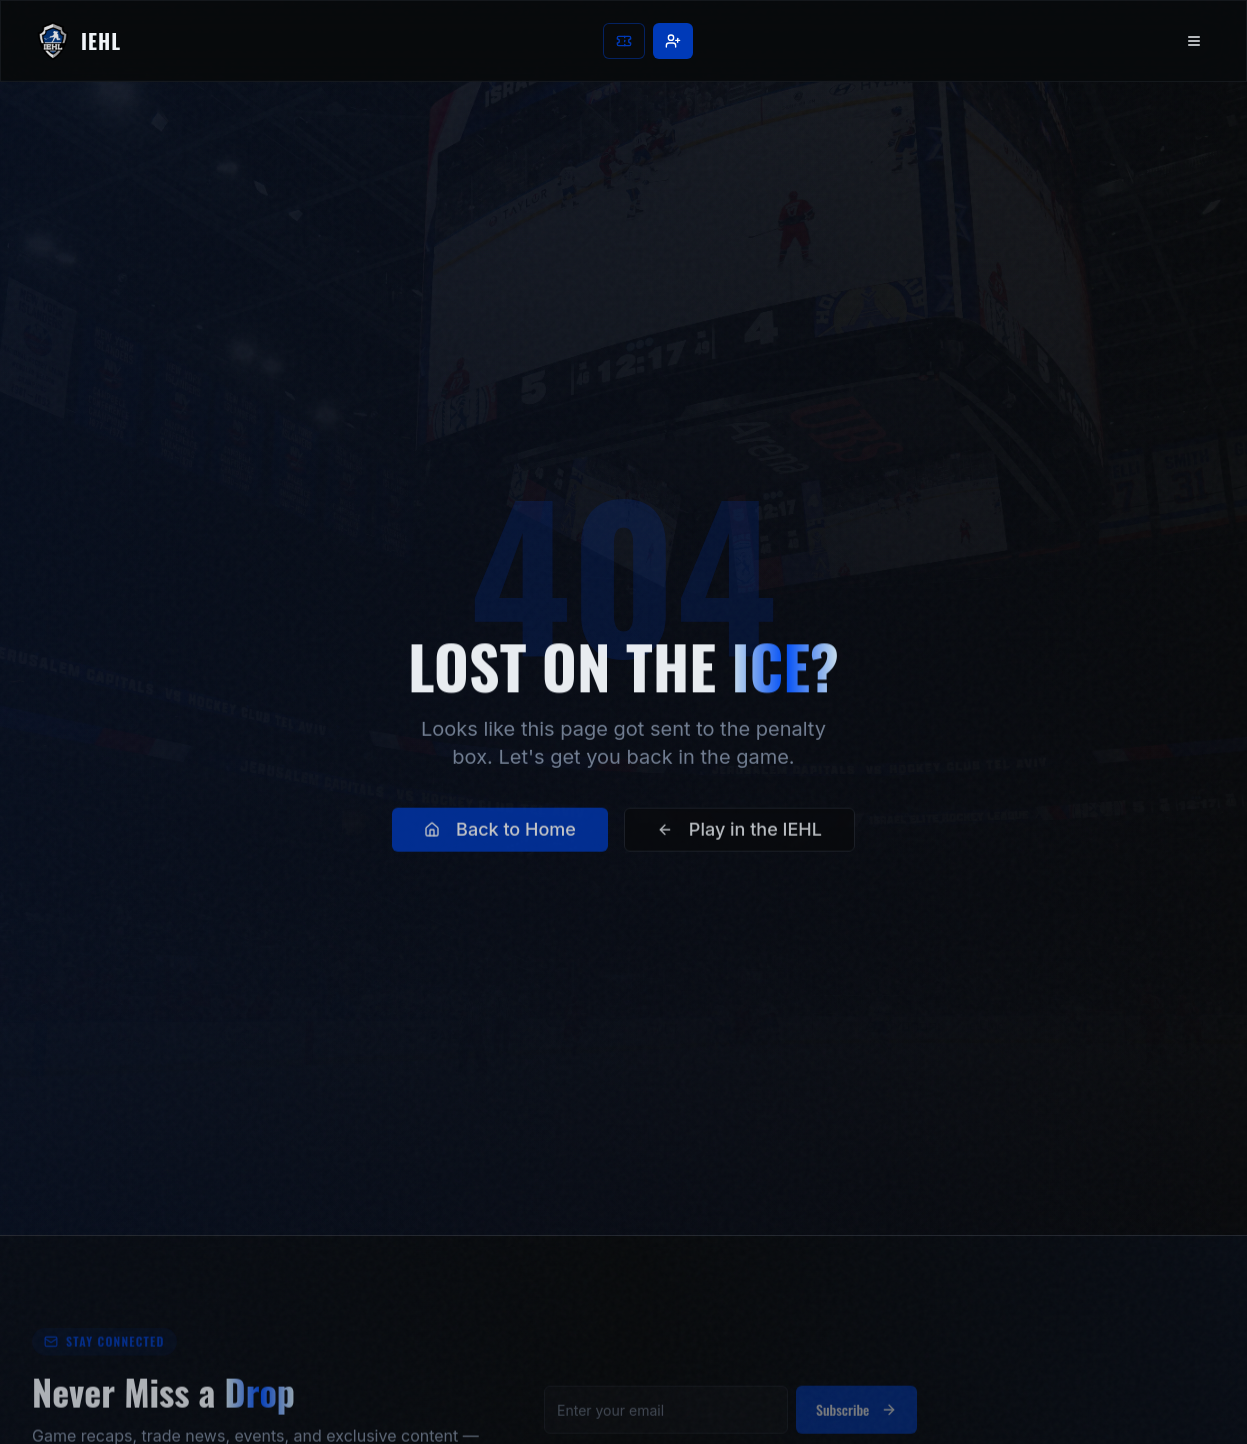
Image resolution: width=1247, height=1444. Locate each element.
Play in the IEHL (739, 842)
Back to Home (500, 842)
